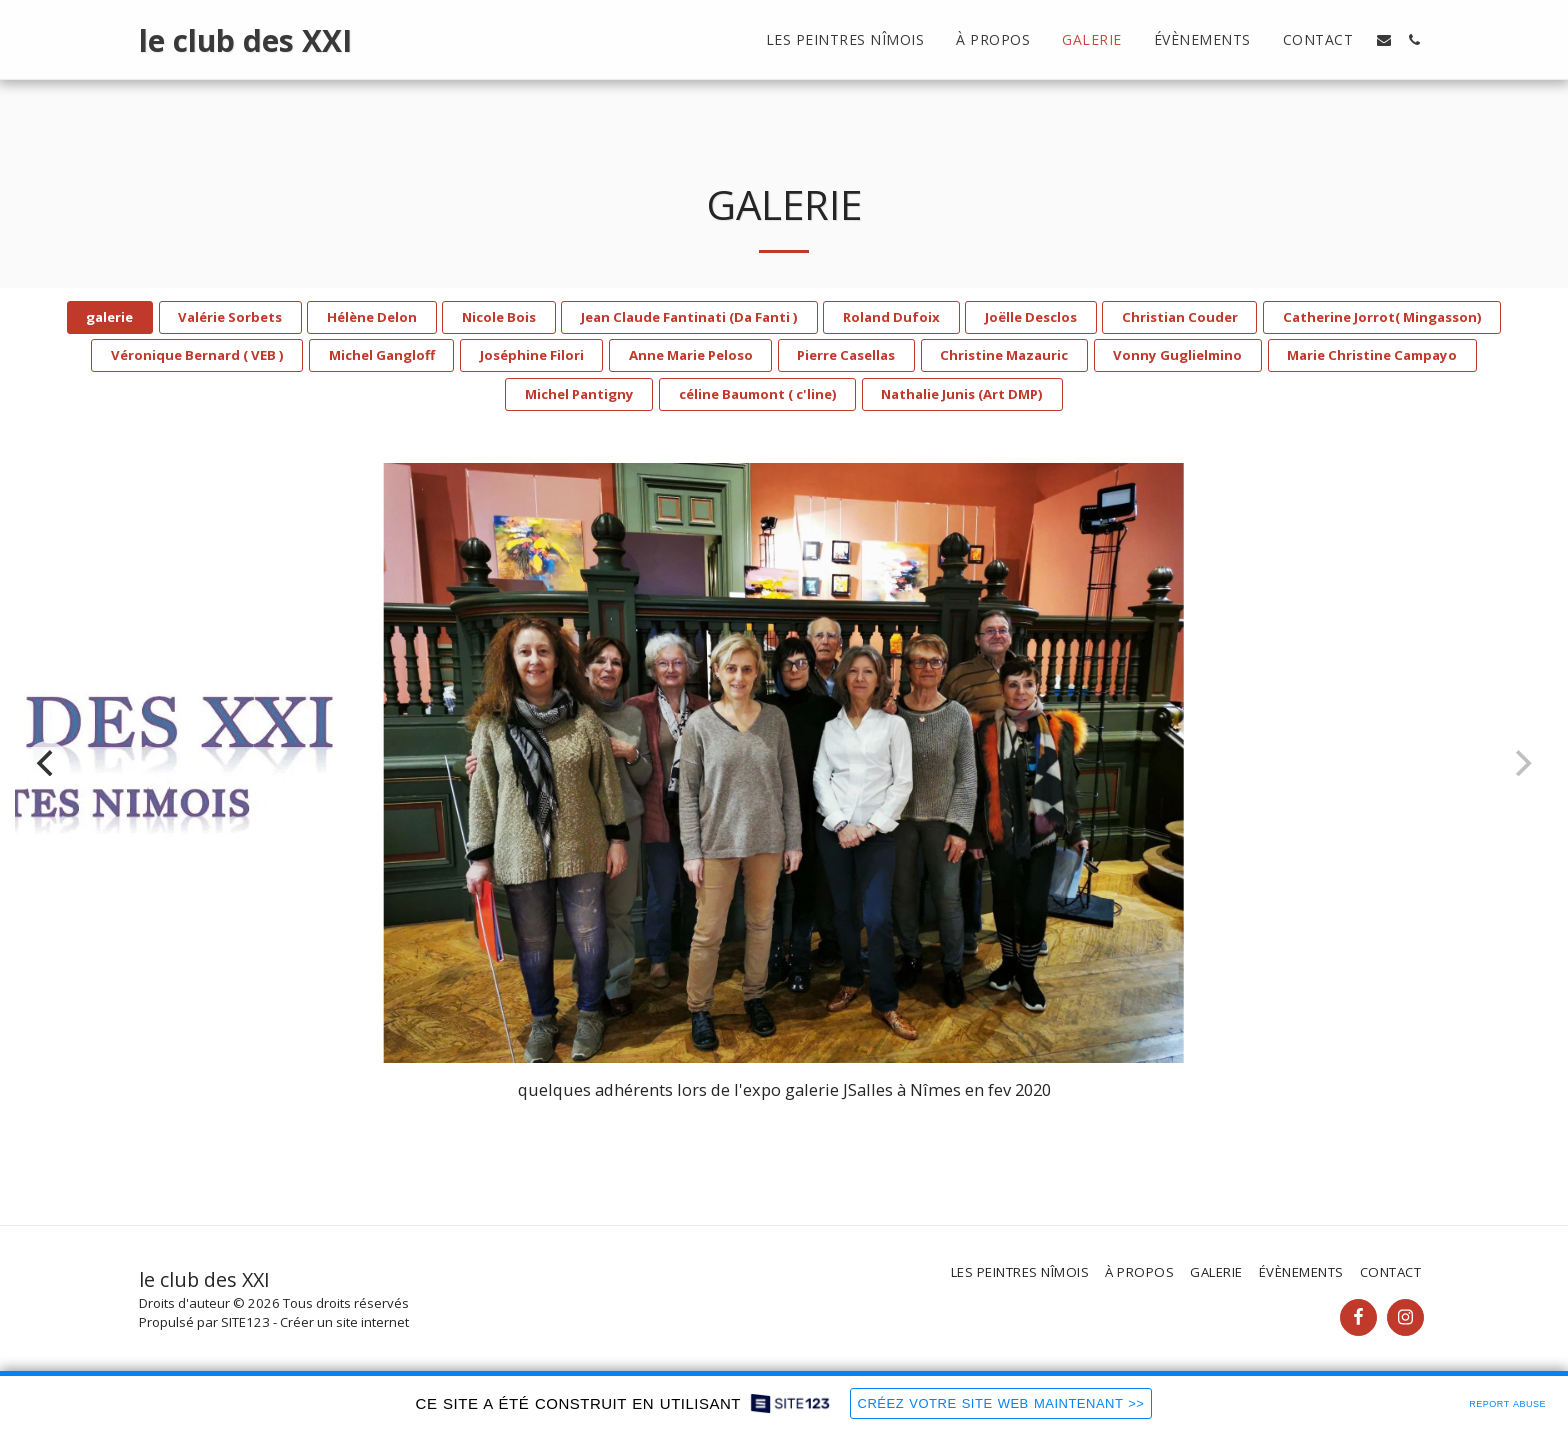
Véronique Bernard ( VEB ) (197, 355)
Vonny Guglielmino (1177, 355)
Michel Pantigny (579, 394)
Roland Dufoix (891, 317)
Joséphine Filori (532, 355)
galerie (109, 317)
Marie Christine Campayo (1372, 355)
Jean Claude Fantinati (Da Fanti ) (689, 317)
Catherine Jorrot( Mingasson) (1382, 317)
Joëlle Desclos (1031, 317)
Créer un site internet (344, 1322)
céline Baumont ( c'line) (758, 394)
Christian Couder (1180, 317)
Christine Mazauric (1004, 355)
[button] (1384, 40)
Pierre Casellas (846, 355)
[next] (1521, 763)
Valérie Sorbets (230, 317)
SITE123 (245, 1322)
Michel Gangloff (382, 355)
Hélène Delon (372, 317)
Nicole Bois (499, 317)
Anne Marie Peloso (691, 355)
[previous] (47, 763)
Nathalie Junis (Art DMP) (962, 394)
